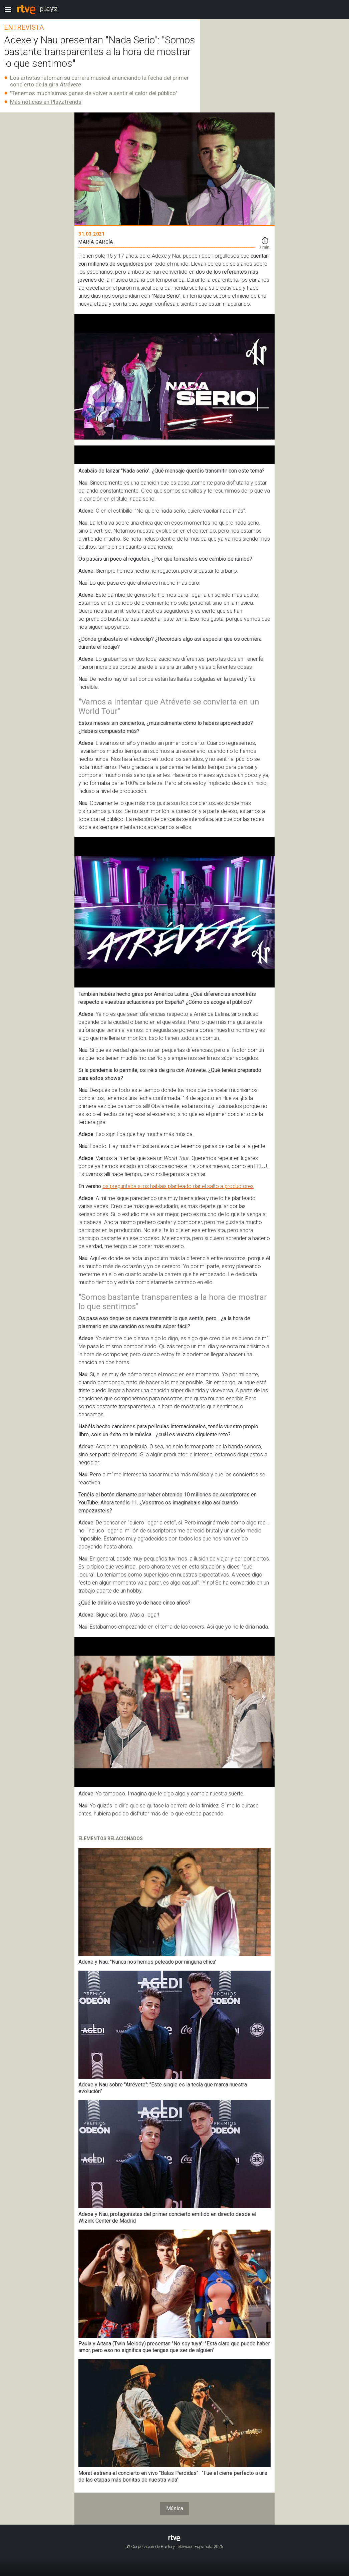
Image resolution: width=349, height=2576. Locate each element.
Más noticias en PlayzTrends (45, 101)
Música (174, 2508)
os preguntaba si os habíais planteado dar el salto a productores (178, 1186)
